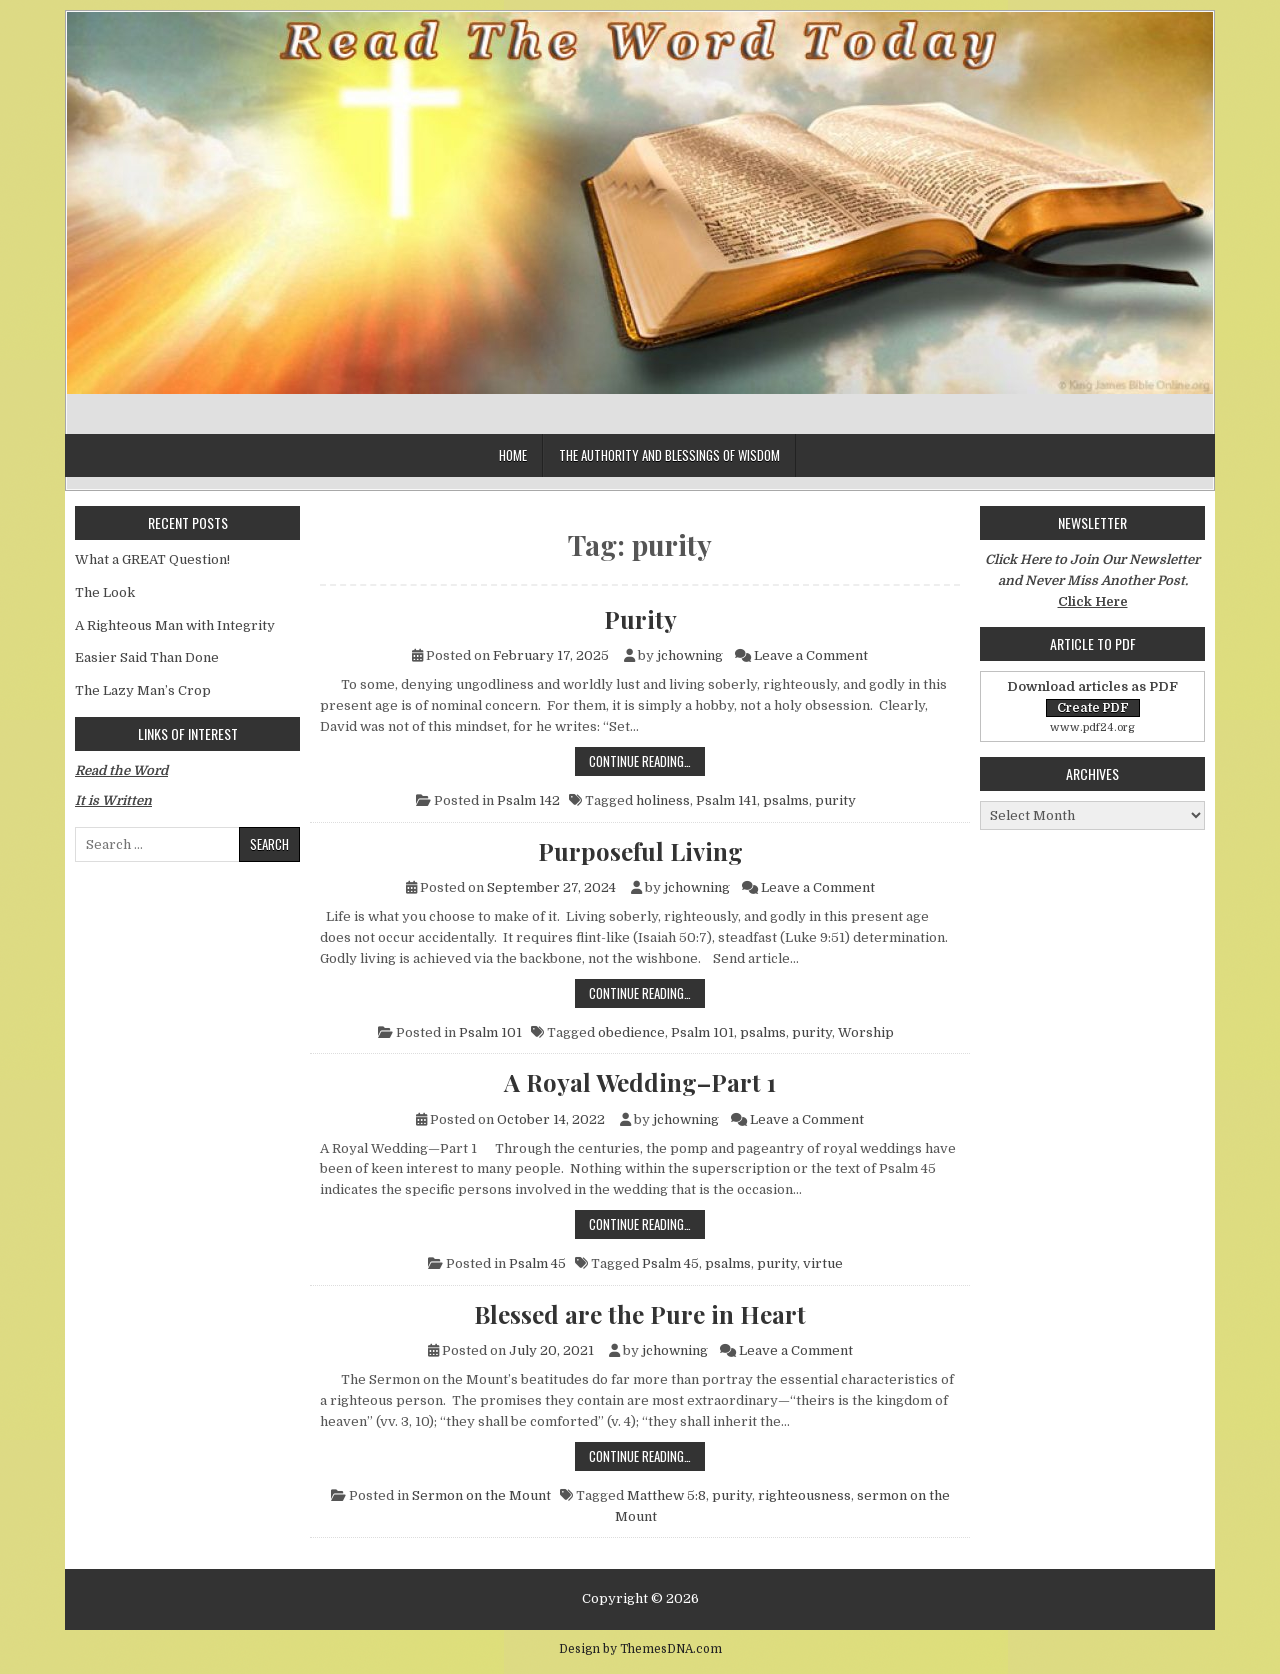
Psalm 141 (726, 800)
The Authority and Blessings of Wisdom (669, 455)
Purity (640, 619)
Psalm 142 (528, 800)
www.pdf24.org (1092, 727)
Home (513, 455)
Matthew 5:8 (666, 1495)
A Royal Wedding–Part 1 (640, 1082)
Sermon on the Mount (481, 1495)
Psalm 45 (537, 1263)
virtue (823, 1263)
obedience (631, 1032)
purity (835, 800)
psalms (786, 800)
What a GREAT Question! (152, 559)
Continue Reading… (647, 760)
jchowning (690, 655)
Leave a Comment (811, 655)
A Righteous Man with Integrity (175, 625)
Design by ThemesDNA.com (640, 1649)
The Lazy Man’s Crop (143, 690)
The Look (105, 592)
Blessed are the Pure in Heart (640, 1314)
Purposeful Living (640, 851)
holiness (663, 800)
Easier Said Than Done (147, 657)
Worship (866, 1032)
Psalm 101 (490, 1032)
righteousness (804, 1495)
